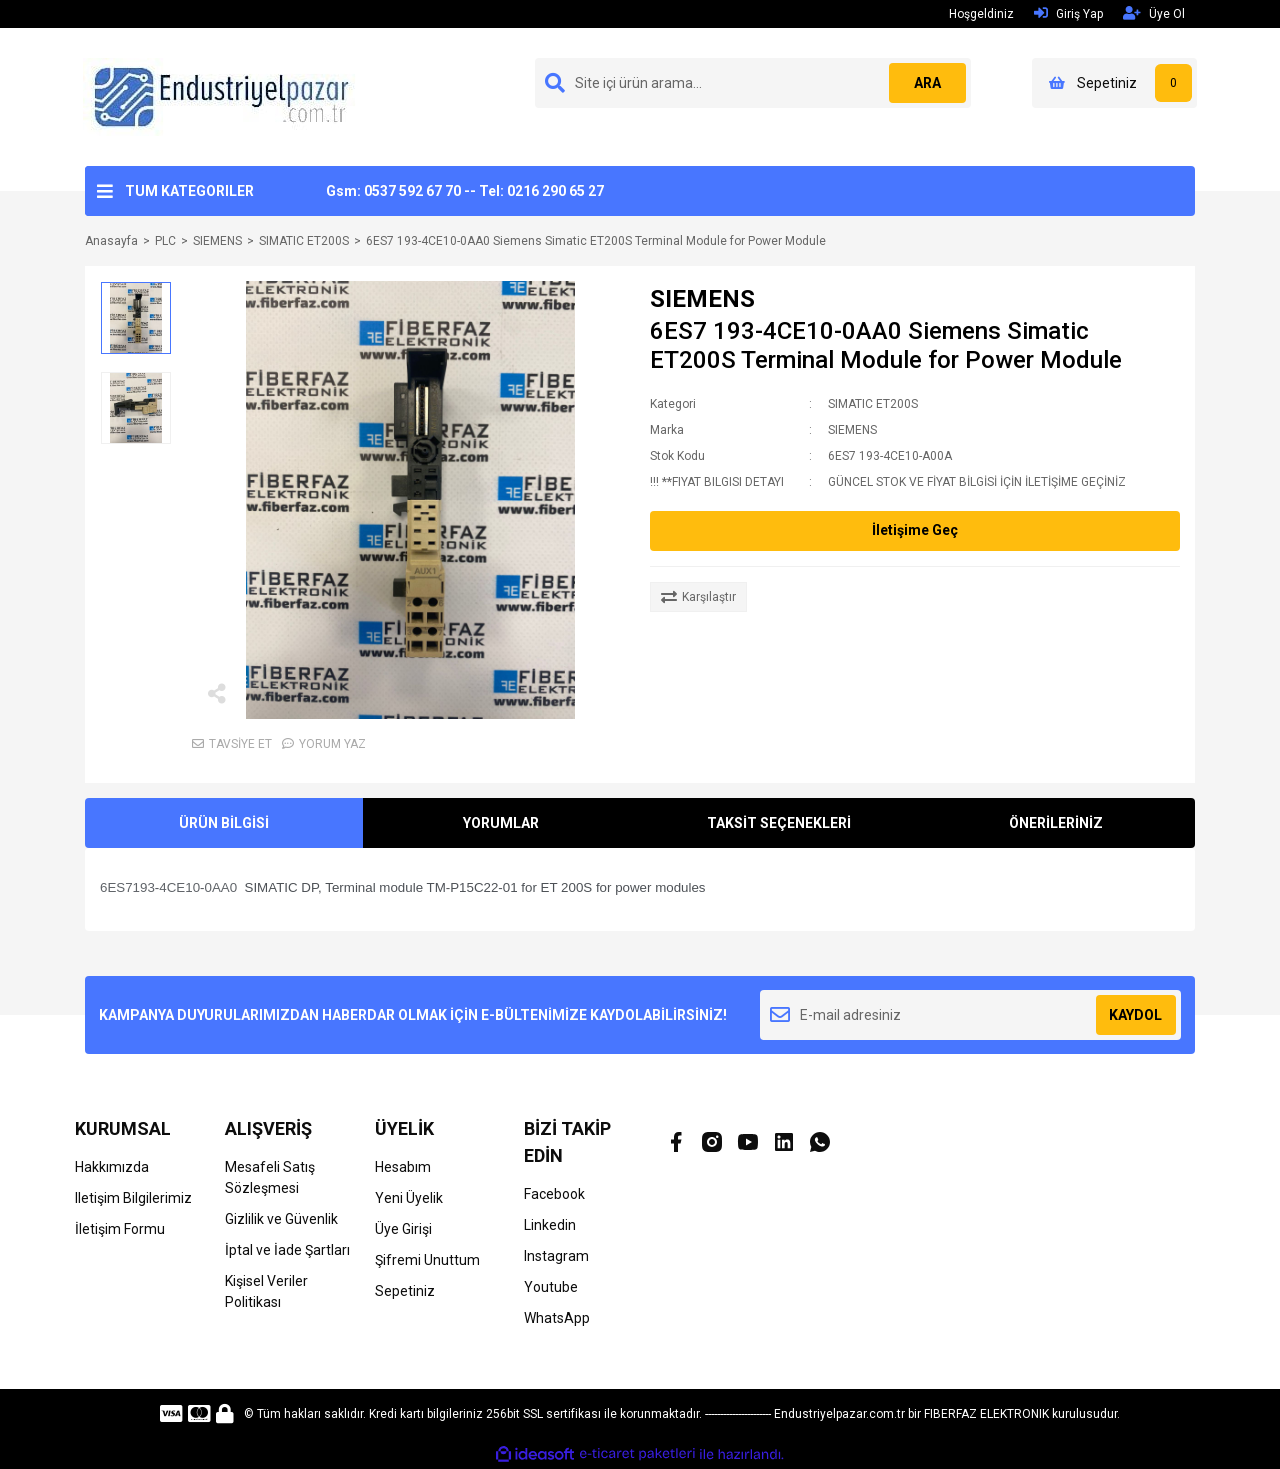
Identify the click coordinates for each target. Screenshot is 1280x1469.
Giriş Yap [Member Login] (1068, 13)
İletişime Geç (915, 530)
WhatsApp (557, 1318)
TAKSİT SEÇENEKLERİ (779, 823)
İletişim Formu (120, 1229)
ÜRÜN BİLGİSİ (224, 823)
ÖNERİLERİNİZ (1056, 823)
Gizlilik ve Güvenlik (281, 1219)
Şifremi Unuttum (427, 1260)
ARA (926, 83)
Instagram (556, 1256)
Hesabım (403, 1167)
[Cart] (1114, 83)
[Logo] (224, 96)
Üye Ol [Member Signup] (1154, 13)
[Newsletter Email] (970, 1015)
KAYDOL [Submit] (1135, 1015)
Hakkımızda (112, 1167)
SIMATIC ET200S (873, 404)
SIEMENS (702, 299)
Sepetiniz (405, 1291)
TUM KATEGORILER (189, 191)
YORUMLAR (501, 823)
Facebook (554, 1194)
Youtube (551, 1287)
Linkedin (550, 1225)
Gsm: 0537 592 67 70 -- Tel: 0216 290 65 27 (465, 191)
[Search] (753, 83)
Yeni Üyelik (409, 1198)
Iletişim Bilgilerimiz (133, 1198)
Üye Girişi (403, 1229)
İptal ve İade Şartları (287, 1250)
